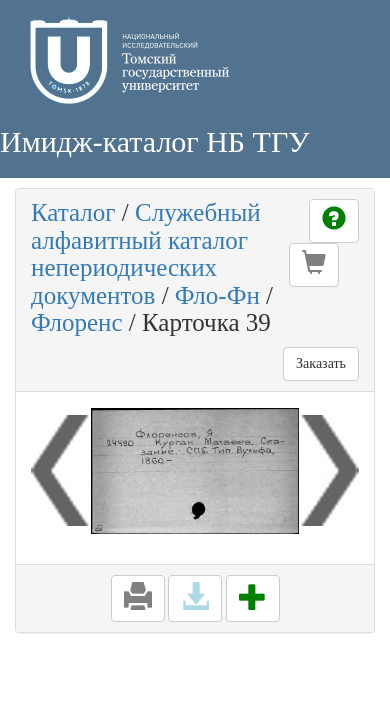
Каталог (73, 212)
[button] (314, 265)
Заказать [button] (321, 363)
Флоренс (77, 322)
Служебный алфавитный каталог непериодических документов (146, 254)
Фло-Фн (217, 295)
